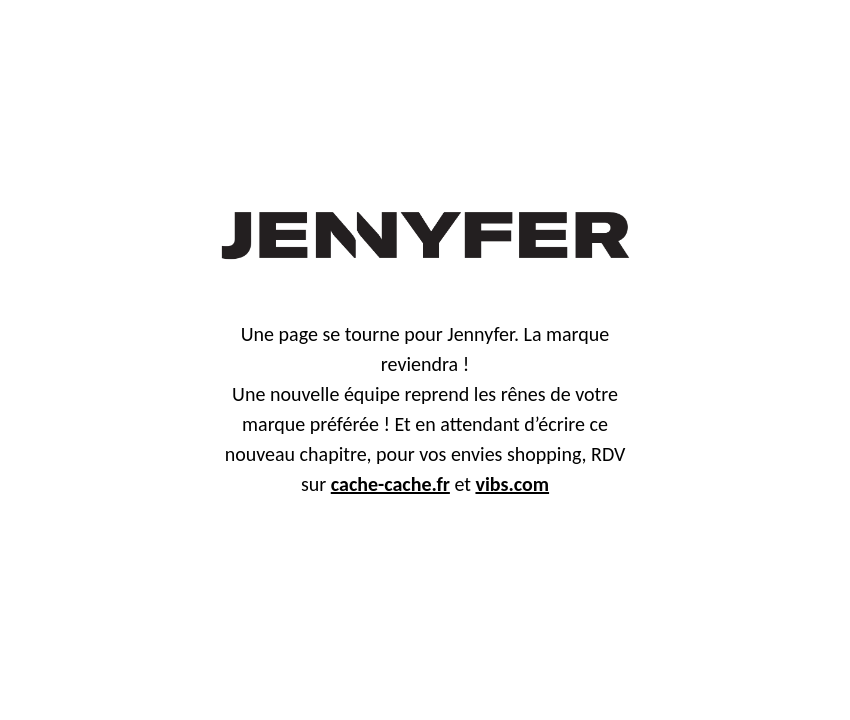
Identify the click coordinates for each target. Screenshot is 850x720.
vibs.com (512, 484)
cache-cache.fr (390, 484)
